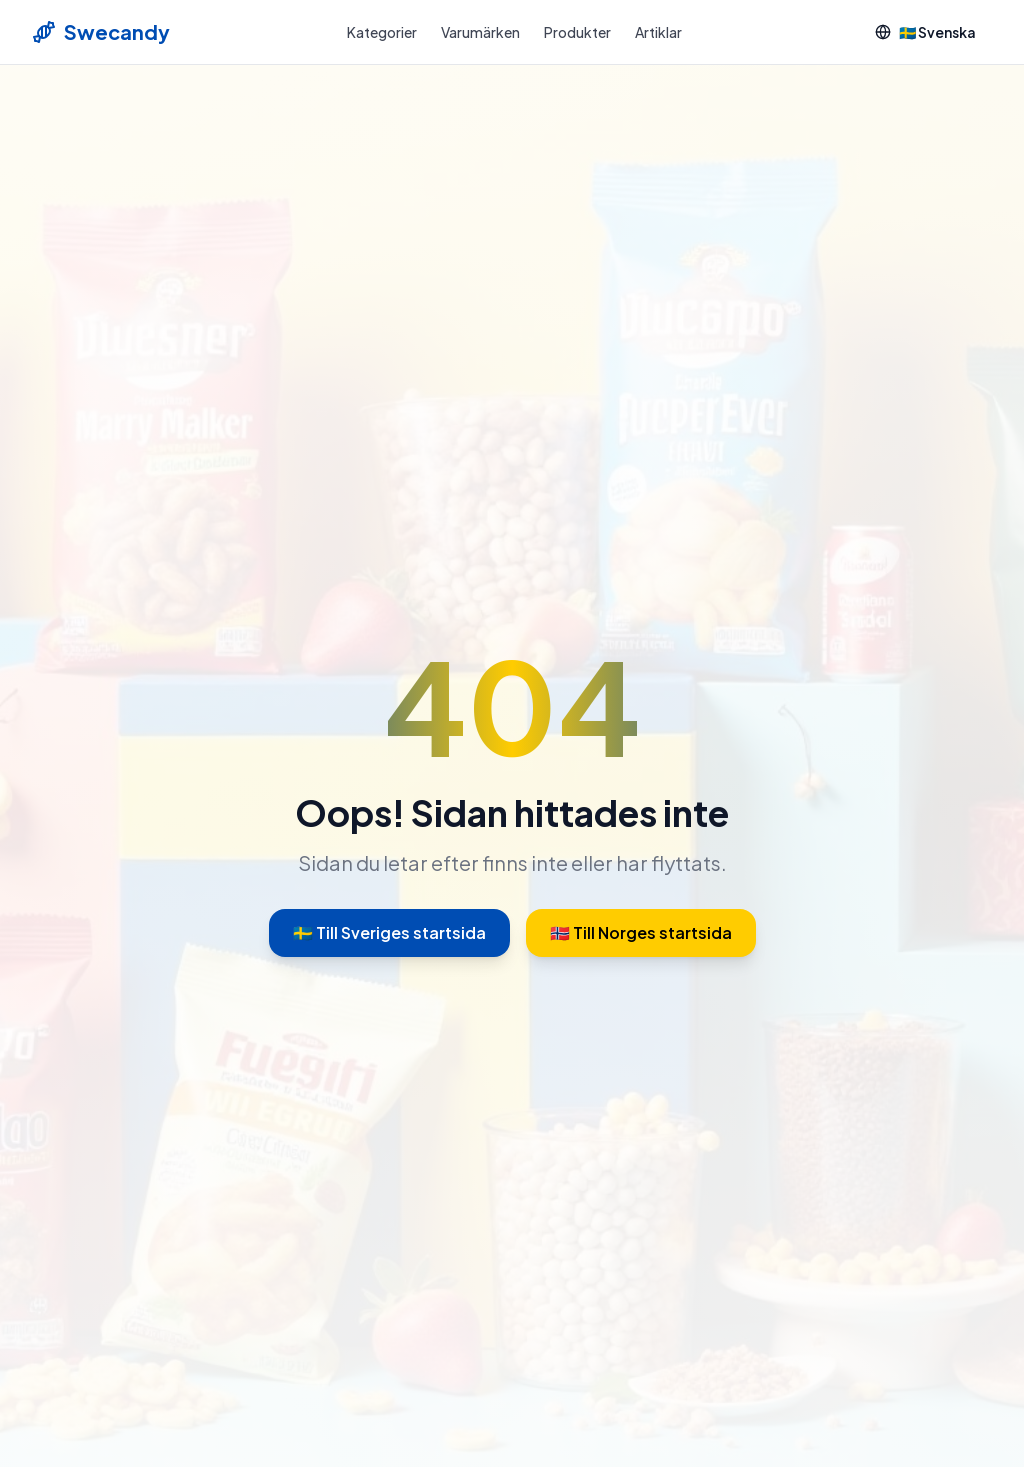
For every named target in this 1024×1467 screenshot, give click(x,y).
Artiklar (658, 32)
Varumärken (480, 32)
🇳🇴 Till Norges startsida (641, 932)
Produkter (577, 32)
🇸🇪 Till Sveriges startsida (389, 932)
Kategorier (382, 32)
